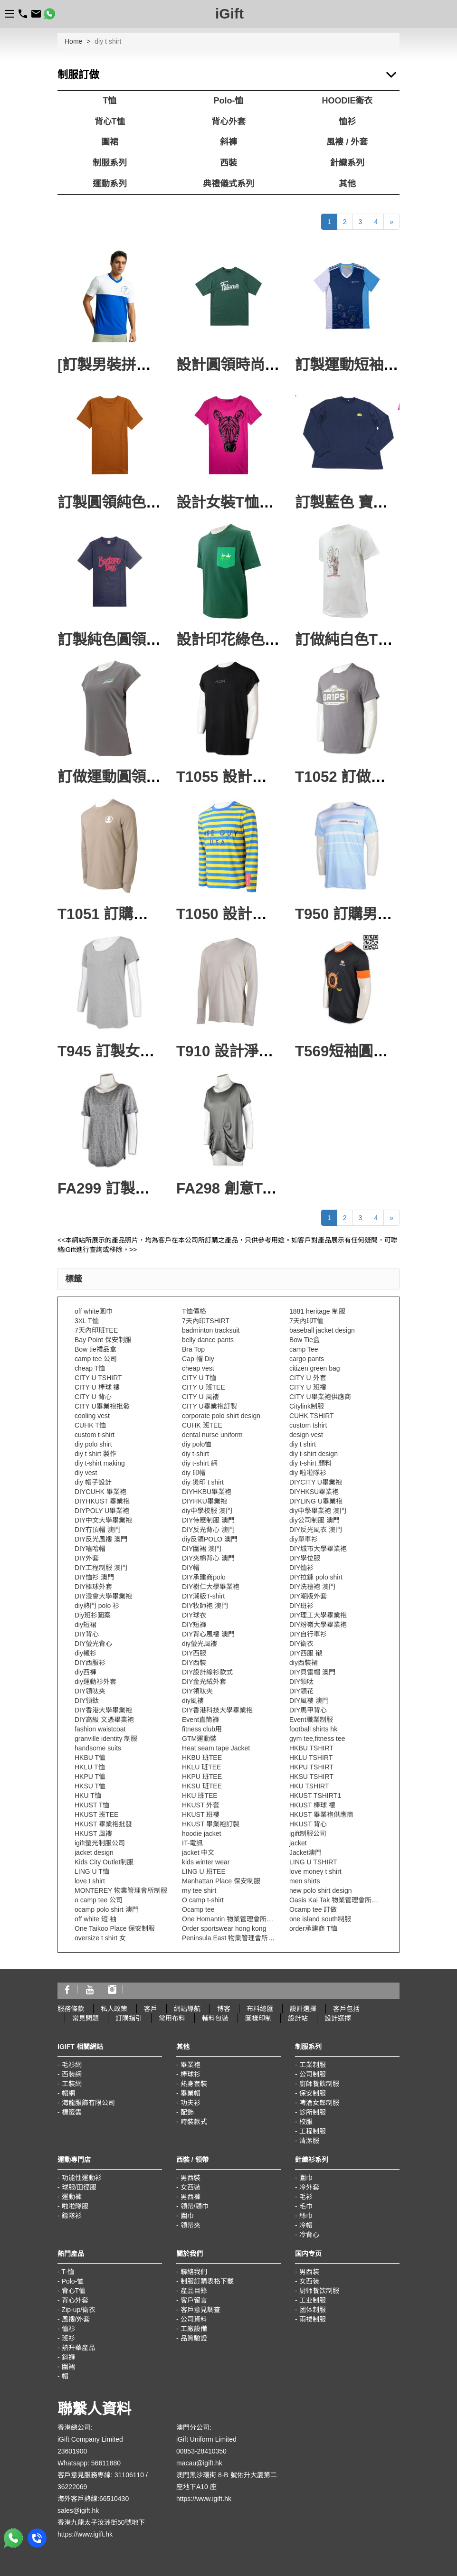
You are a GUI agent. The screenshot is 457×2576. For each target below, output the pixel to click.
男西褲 (190, 2196)
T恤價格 (194, 1311)
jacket (298, 1843)
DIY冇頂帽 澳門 (98, 1529)
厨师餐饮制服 (319, 2290)
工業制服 (312, 2064)
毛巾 (306, 2206)
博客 (223, 2008)
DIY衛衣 (301, 1643)
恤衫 (347, 121)
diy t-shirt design (313, 1453)
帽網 (68, 2093)
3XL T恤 (87, 1321)
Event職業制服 (311, 1719)
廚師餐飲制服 (319, 2083)
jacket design (94, 1852)
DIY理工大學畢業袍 (318, 1615)
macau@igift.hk (199, 2463)
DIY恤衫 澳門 (94, 1577)
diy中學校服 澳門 (207, 1510)
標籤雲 (72, 2112)
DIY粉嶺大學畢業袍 (318, 1624)
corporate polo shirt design (221, 1416)
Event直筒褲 (200, 1719)
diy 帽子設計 (93, 1482)
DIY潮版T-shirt (203, 1596)
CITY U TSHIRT (98, 1378)
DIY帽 (191, 1567)
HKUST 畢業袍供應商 (321, 1814)
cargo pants (306, 1359)
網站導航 (187, 2008)
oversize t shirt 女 (100, 1938)
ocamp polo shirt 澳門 (107, 1909)
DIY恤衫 (301, 1567)
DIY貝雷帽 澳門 (312, 1672)
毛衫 (306, 2196)
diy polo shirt (93, 1444)
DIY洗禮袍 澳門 (312, 1586)
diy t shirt (302, 1444)
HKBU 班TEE (202, 1757)
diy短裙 (85, 1624)
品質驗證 (194, 2338)
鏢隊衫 (72, 2215)
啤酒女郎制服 (319, 2102)
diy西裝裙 (303, 1662)
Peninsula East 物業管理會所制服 (231, 1938)
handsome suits (98, 1748)
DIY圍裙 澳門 (201, 1548)
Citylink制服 (306, 1406)
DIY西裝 (194, 1662)
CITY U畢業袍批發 (102, 1406)
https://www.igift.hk (85, 2534)
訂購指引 (128, 2018)
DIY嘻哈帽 (90, 1548)
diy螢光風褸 (199, 1643)
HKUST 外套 (200, 1805)
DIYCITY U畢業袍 (315, 1482)
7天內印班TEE (96, 1330)
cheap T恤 (90, 1368)
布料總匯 (260, 2008)
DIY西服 (194, 1653)
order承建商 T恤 (313, 1928)
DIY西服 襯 (305, 1653)
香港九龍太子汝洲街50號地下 (101, 2522)
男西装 (309, 2271)
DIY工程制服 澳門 (101, 1567)
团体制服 (312, 2309)
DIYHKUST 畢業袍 (102, 1501)
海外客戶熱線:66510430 (93, 2498)
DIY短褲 (194, 1624)
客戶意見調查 (200, 2309)
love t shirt (90, 1881)
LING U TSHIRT (313, 1862)
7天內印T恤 (306, 1321)
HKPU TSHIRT (311, 1767)
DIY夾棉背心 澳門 (208, 1558)
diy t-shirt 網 (200, 1463)
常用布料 (172, 2018)
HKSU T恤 (90, 1786)
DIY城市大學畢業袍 (318, 1548)
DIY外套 (87, 1558)
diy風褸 (193, 1700)
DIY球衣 (194, 1615)
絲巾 (306, 2215)
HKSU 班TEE (202, 1786)
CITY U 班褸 (307, 1387)
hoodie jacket (201, 1833)
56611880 (106, 2463)
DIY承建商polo (204, 1577)
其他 (347, 183)
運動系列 (110, 183)
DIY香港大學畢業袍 (103, 1710)
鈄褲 (68, 2357)
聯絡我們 (194, 2271)
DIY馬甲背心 (308, 1710)
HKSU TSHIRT (311, 1776)
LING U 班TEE (204, 1871)
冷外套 (309, 2187)
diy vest (86, 1472)
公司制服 (312, 2074)
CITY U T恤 (199, 1378)
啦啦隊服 (75, 2206)
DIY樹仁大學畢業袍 (210, 1586)
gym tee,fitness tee (317, 1738)
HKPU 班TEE (202, 1776)
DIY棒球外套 (93, 1586)
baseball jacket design (322, 1330)
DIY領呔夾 (197, 1691)
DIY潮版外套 (308, 1596)
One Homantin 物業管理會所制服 (231, 1919)
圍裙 (109, 142)
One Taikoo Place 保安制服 (115, 1928)
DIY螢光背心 (93, 1643)
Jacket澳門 (305, 1852)
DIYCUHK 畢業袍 (100, 1491)
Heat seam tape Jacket (216, 1748)
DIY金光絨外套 (204, 1681)
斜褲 (228, 142)
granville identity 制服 (106, 1738)
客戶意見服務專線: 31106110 (100, 2475)
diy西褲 (85, 1672)
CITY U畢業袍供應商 (320, 1397)
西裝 (228, 163)
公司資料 (194, 2319)
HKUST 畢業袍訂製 (210, 1824)
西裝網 (72, 2074)
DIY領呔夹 (90, 1691)
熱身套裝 (194, 2083)
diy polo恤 (196, 1444)
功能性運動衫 (82, 2177)
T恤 (110, 100)
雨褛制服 (312, 2319)
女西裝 (190, 2187)
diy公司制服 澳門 (314, 1520)
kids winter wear (205, 1862)
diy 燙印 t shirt (203, 1482)
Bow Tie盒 (304, 1340)
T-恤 (67, 2271)
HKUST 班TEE (96, 1814)
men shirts (304, 1881)
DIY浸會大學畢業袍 (103, 1596)
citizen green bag (314, 1368)
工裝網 (72, 2083)
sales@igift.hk (78, 2510)
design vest (306, 1434)
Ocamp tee (198, 1909)
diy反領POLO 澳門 (210, 1539)
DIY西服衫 (90, 1662)
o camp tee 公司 (99, 1900)
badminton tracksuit (210, 1330)
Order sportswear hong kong (224, 1928)
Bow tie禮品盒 (95, 1349)
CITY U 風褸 (200, 1397)
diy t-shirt (195, 1453)
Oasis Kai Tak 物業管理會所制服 (337, 1900)
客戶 (150, 2008)
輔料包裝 (215, 2018)
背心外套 (228, 121)
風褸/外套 (76, 2319)
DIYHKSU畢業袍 (314, 1491)
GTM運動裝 (199, 1738)
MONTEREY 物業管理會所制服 (121, 1890)
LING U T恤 (92, 1871)
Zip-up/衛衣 (79, 2309)
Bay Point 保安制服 (103, 1340)
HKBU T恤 (90, 1757)
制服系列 (110, 163)
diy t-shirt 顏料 (310, 1463)
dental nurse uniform (212, 1434)
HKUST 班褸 (200, 1814)
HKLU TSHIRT (311, 1757)
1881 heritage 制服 (317, 1311)
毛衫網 (72, 2064)
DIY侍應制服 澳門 (208, 1520)
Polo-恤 (229, 100)
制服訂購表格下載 (207, 2281)
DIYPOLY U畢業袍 (102, 1510)
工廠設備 (194, 2328)
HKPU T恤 (90, 1776)
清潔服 (309, 2140)
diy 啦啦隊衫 (307, 1472)
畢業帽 (190, 2093)
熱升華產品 (78, 2347)
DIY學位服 (304, 1558)
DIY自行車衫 (308, 1634)
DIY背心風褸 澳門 (208, 1634)
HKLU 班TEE (201, 1767)
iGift (229, 13)
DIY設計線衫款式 (207, 1672)
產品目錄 (194, 2290)
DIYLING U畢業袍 (316, 1501)
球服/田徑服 (79, 2187)
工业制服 (312, 2300)
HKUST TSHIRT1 (315, 1795)
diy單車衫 (303, 1539)
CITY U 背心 (93, 1397)
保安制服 (312, 2093)
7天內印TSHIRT (205, 1321)
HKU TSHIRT (309, 1786)
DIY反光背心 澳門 (208, 1529)
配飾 (187, 2112)
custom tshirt (308, 1425)
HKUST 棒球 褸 (312, 1805)
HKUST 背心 (308, 1824)
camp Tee (303, 1349)
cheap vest (198, 1368)
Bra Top (193, 1349)
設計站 (298, 2018)
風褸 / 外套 (347, 142)
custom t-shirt (94, 1434)
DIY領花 (301, 1691)
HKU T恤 (88, 1795)
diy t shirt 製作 (95, 1453)
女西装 (309, 2281)
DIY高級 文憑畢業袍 (104, 1719)
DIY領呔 (301, 1681)
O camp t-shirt (203, 1900)
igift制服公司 (307, 1833)
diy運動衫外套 (95, 1681)
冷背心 (309, 2234)
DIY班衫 (301, 1605)
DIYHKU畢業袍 (204, 1501)
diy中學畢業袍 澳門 (317, 1510)
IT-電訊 (192, 1843)
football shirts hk (313, 1729)
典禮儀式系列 (228, 183)
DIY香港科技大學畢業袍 (217, 1710)
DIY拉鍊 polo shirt (316, 1577)
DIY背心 (87, 1634)
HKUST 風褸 (93, 1833)
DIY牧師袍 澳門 (205, 1605)
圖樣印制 (258, 2018)
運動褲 (72, 2196)
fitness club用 (202, 1729)
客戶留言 (194, 2300)
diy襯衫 (85, 1653)
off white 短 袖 (95, 1919)
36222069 (72, 2487)
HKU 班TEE (200, 1795)
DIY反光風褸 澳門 (101, 1539)
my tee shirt (199, 1890)
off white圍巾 (94, 1311)
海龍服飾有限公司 (88, 2102)
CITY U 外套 (307, 1378)
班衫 (68, 2338)
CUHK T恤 (90, 1425)
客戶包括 (346, 2008)
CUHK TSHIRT (311, 1416)
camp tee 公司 (96, 1359)
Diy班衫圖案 (93, 1615)
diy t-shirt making (100, 1463)
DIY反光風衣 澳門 (315, 1529)
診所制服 (312, 2112)
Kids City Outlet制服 (104, 1862)
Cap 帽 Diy (198, 1359)
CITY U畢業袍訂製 (209, 1406)
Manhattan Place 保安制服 (221, 1881)
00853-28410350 (201, 2451)
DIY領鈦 (87, 1700)
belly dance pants (208, 1340)
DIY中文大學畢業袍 (103, 1520)
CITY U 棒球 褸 (97, 1387)
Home (73, 41)
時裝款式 (194, 2121)
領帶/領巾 (195, 2206)
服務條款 (70, 2008)
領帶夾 (190, 2225)
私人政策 (114, 2008)
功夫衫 (190, 2102)
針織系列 (347, 163)
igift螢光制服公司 (100, 1843)
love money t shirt (315, 1871)
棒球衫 (190, 2074)
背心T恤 (110, 121)
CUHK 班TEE (202, 1425)
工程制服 (312, 2131)
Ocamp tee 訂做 (313, 1909)
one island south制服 (320, 1919)
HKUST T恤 (92, 1805)
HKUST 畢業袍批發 (103, 1824)
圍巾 (187, 2215)
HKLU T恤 (90, 1767)
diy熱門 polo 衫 (97, 1605)
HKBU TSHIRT (311, 1748)
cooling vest (92, 1416)
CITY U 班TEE (203, 1387)
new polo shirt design (320, 1890)
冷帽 (306, 2225)
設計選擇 (303, 2008)
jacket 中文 (198, 1852)
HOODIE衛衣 (347, 100)
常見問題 (85, 2018)
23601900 (72, 2451)
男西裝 (190, 2177)
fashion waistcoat (100, 1729)
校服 (306, 2121)
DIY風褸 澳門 (309, 1700)
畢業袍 (190, 2064)
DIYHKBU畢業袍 (206, 1491)
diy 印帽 (194, 1472)
